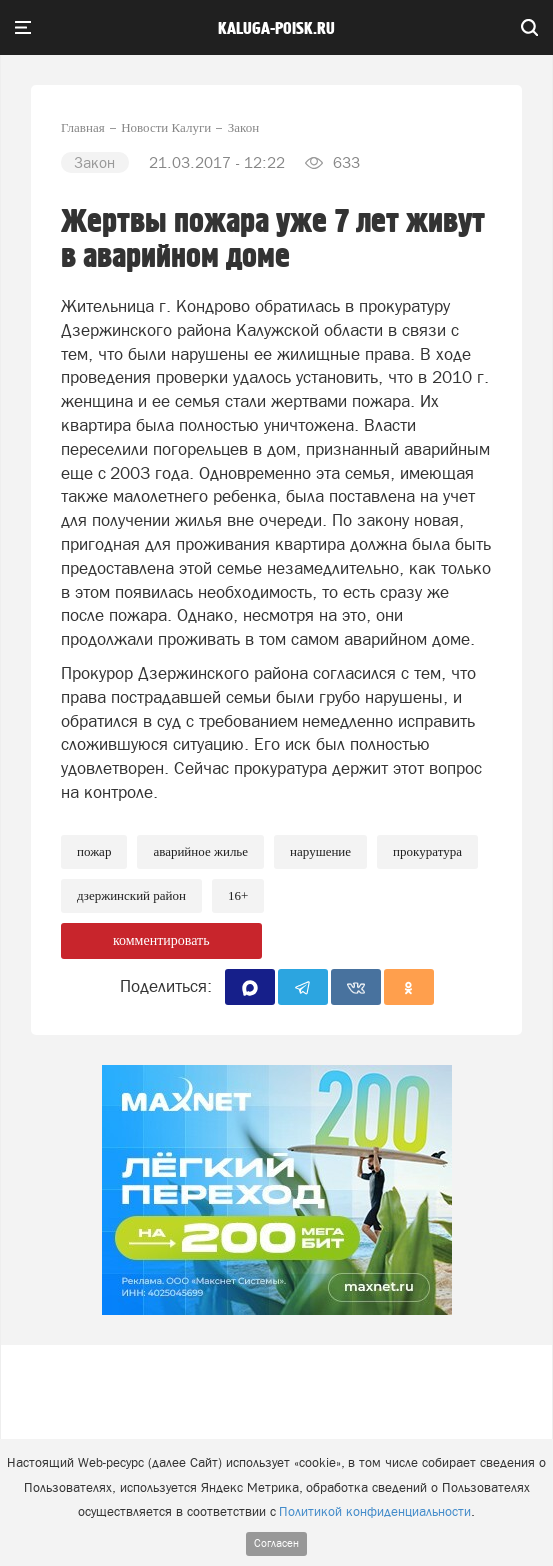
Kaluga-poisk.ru (276, 29)
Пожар (94, 851)
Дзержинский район (131, 895)
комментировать (161, 940)
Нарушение (320, 851)
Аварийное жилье (200, 851)
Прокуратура (427, 851)
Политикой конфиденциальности (375, 1511)
